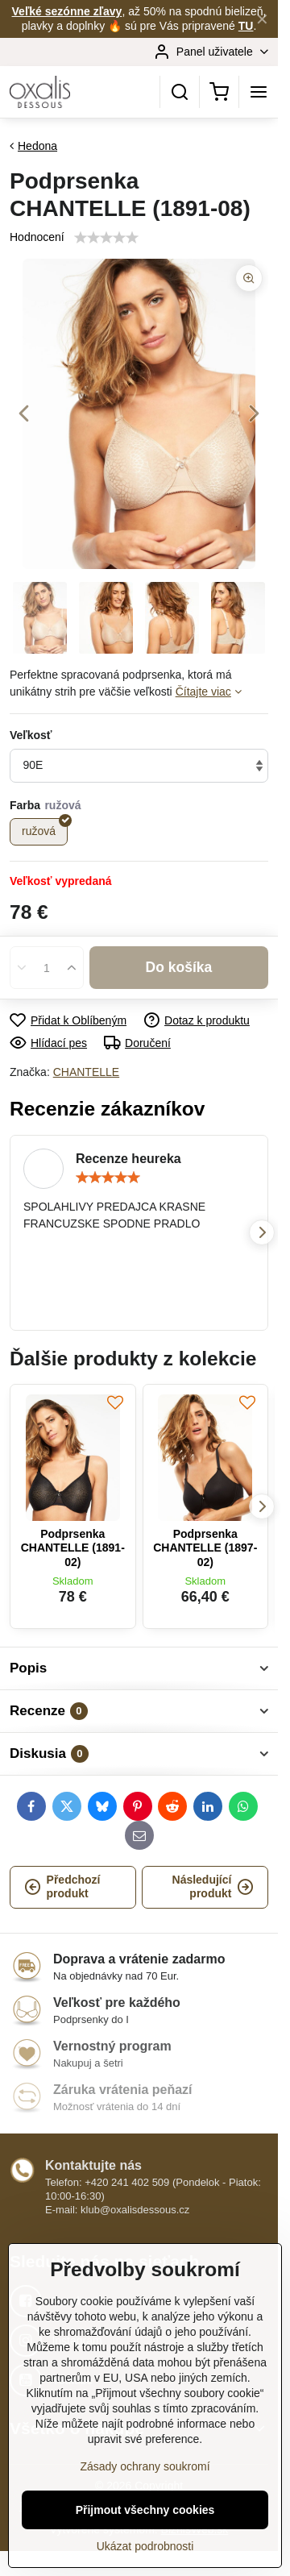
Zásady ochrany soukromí (144, 2466)
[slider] (108, 1177)
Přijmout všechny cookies (145, 2509)
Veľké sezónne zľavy (67, 11)
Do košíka (179, 967)
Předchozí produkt (62, 1887)
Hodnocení (37, 237)
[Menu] (258, 92)
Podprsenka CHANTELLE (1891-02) (73, 1547)
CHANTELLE (86, 1072)
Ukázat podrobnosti (145, 2546)
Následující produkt (213, 1887)
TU (246, 25)
